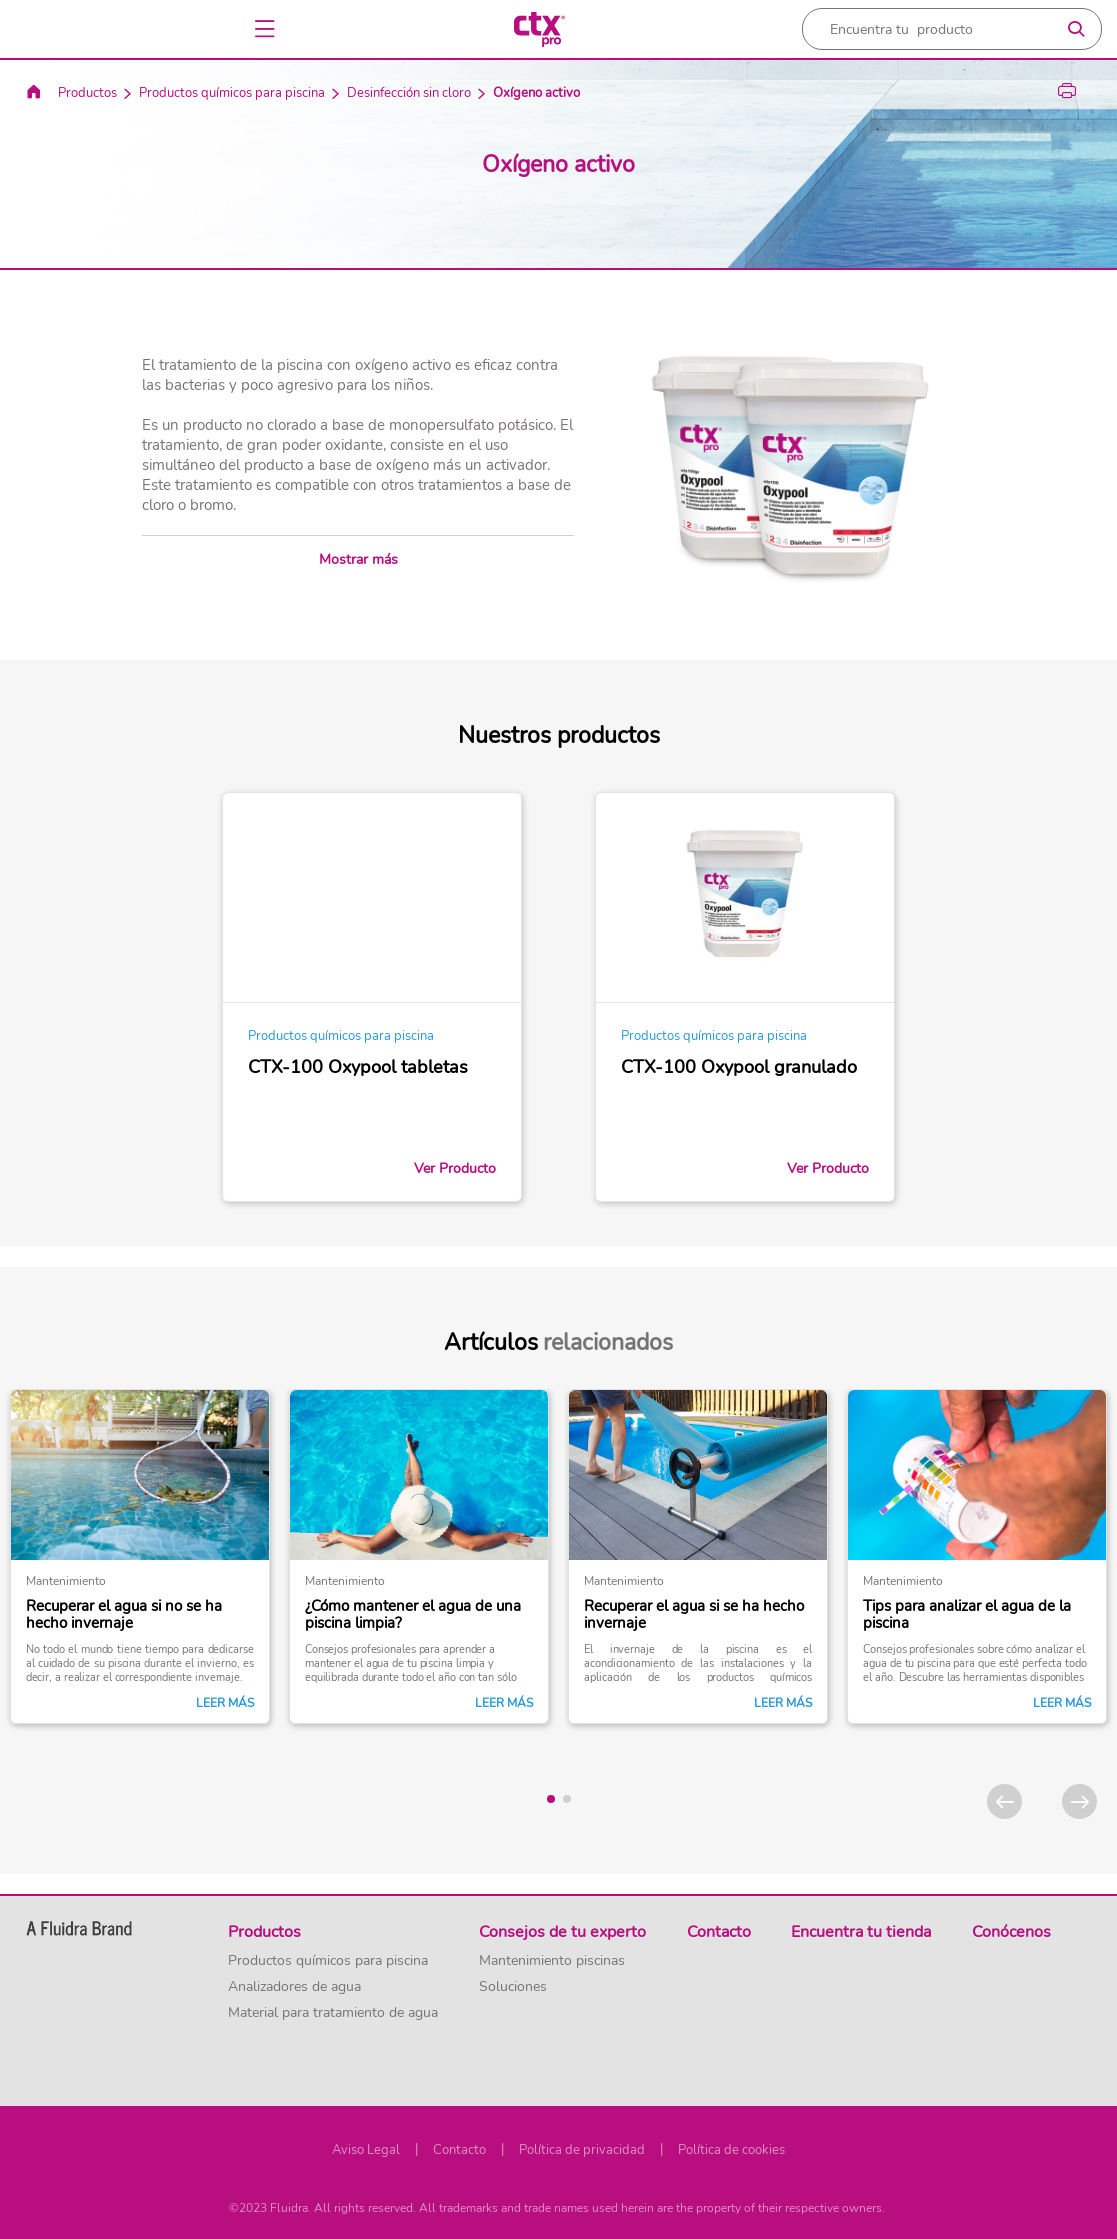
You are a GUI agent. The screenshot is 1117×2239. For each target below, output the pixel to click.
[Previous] (1004, 1801)
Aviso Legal (366, 2150)
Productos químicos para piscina (232, 93)
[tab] (551, 1799)
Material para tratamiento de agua (333, 2013)
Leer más (225, 1703)
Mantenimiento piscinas (552, 1961)
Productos (87, 93)
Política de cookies (731, 2150)
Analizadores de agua (294, 1987)
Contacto (459, 2150)
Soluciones (513, 1987)
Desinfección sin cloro (409, 93)
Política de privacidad (582, 2150)
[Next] (1079, 1801)
